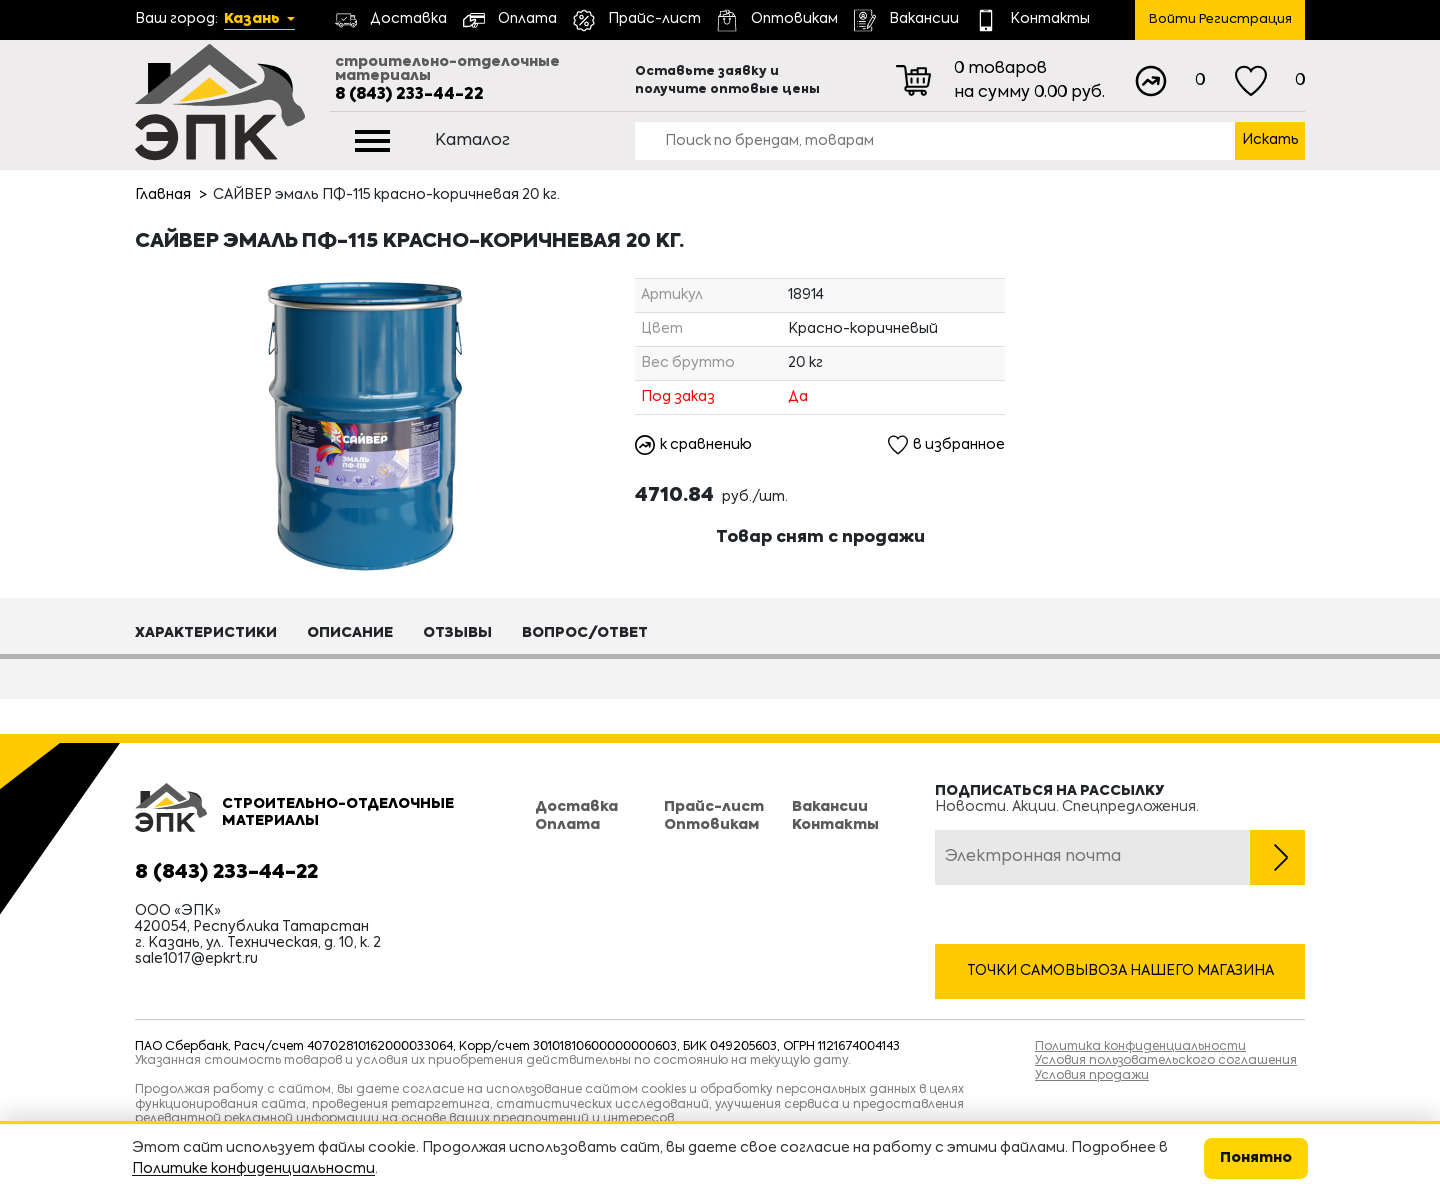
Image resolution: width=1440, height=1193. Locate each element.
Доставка (576, 807)
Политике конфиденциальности (253, 1169)
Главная (163, 195)
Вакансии (830, 807)
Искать (1270, 140)
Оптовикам (711, 825)
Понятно (1256, 1158)
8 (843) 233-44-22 (409, 95)
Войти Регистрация (1220, 19)
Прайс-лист (714, 807)
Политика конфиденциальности (1140, 1047)
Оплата (567, 825)
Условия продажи (1092, 1076)
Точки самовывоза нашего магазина (1120, 971)
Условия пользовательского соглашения (1166, 1061)
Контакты (835, 825)
